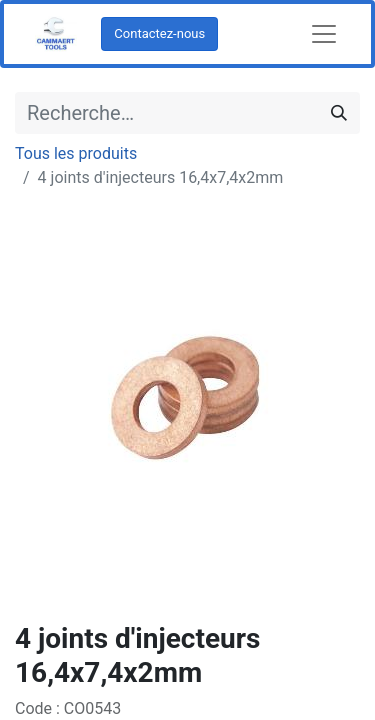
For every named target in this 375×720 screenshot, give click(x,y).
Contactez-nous (159, 33)
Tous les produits (76, 153)
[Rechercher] (339, 113)
